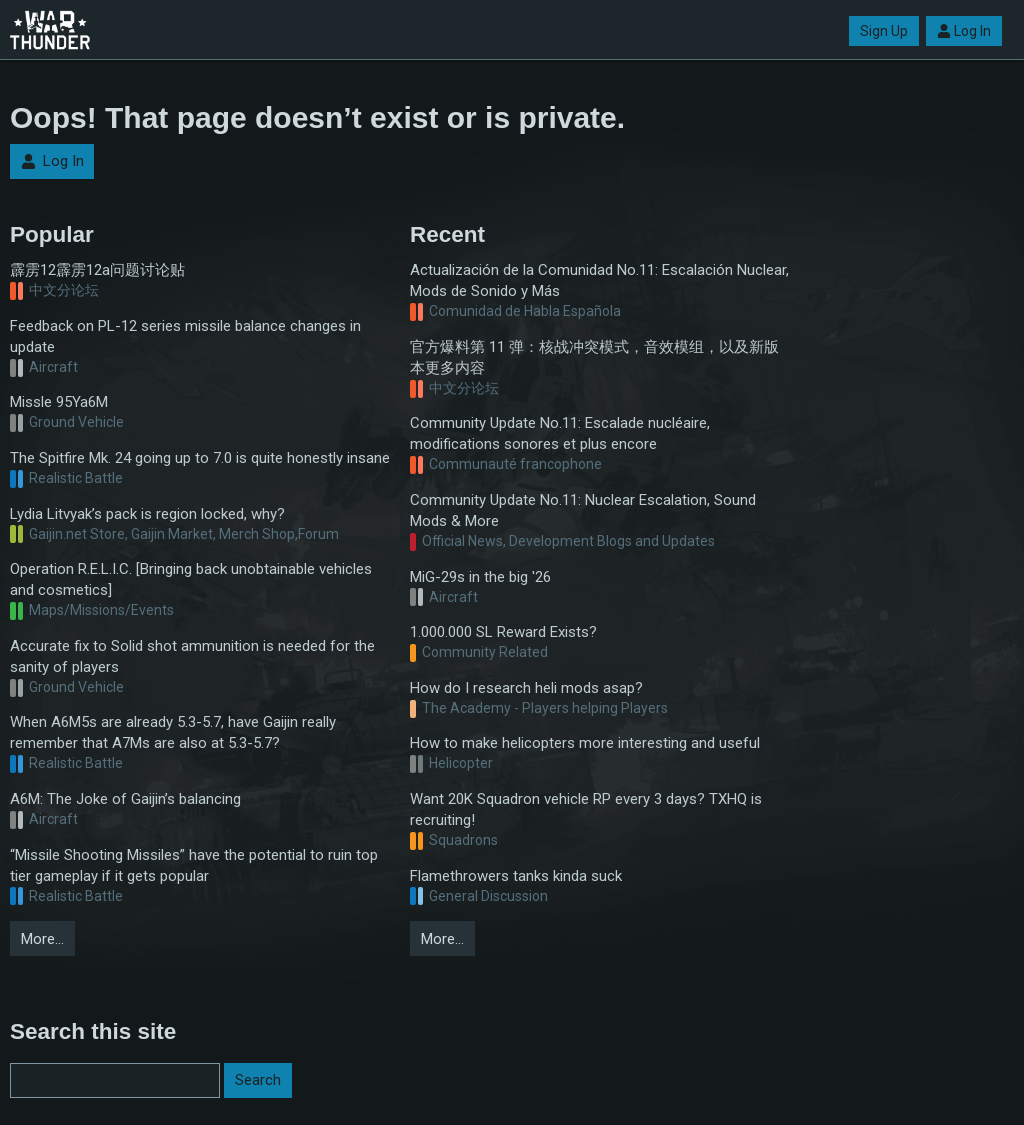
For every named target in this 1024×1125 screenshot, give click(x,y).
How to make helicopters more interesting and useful (585, 743)
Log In (964, 31)
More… (42, 939)
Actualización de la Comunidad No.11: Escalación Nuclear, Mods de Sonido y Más (599, 280)
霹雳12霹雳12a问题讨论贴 (97, 270)
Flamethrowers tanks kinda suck (516, 876)
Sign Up (884, 31)
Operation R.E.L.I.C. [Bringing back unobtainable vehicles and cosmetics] (191, 579)
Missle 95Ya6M (59, 402)
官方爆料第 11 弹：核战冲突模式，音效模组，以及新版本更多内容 (594, 357)
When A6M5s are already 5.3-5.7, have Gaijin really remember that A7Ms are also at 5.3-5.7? (173, 732)
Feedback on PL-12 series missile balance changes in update (185, 336)
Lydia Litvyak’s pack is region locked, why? (147, 514)
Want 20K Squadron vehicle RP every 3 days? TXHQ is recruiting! (586, 809)
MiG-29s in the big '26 (480, 577)
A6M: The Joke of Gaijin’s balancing (125, 799)
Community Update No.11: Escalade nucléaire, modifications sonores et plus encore (560, 433)
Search (258, 1080)
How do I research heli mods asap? (526, 688)
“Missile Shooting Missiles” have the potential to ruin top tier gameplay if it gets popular (194, 865)
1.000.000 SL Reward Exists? (503, 632)
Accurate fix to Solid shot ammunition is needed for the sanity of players (192, 656)
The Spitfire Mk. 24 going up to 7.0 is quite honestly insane (200, 458)
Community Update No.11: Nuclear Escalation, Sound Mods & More (583, 510)
